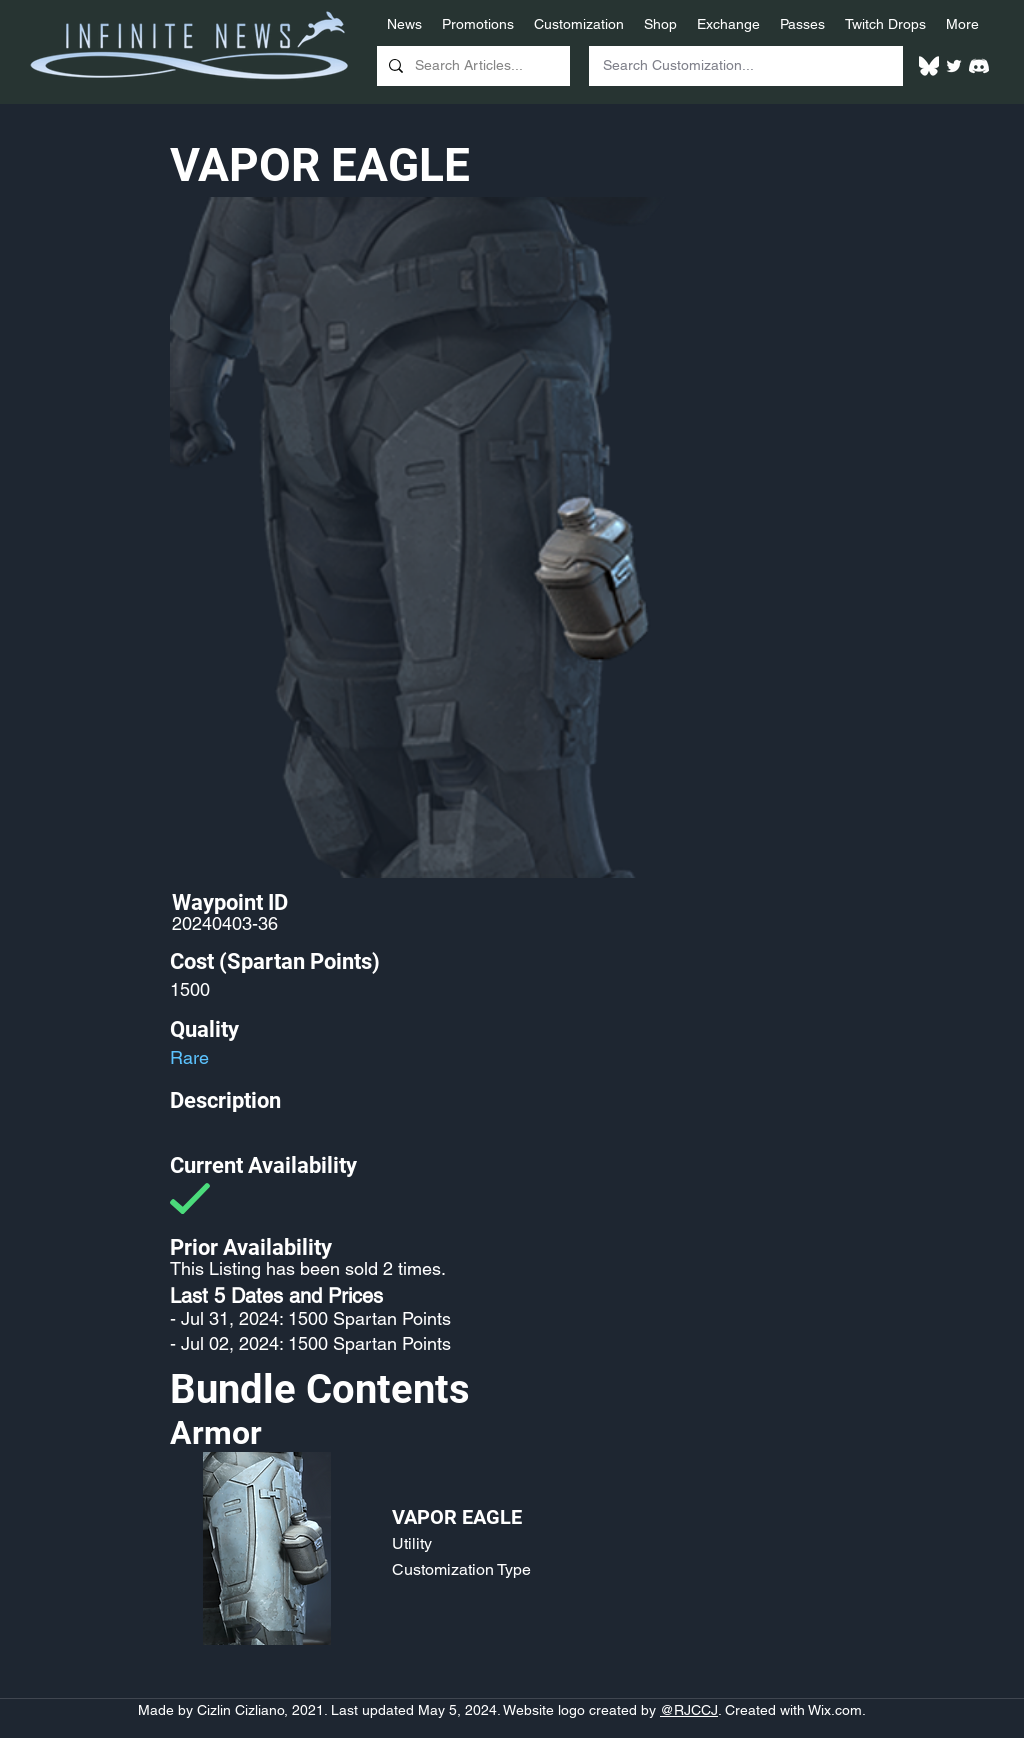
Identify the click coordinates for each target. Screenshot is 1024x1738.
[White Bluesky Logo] (929, 66)
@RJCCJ (689, 1710)
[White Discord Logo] (979, 66)
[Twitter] (954, 66)
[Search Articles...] (471, 66)
